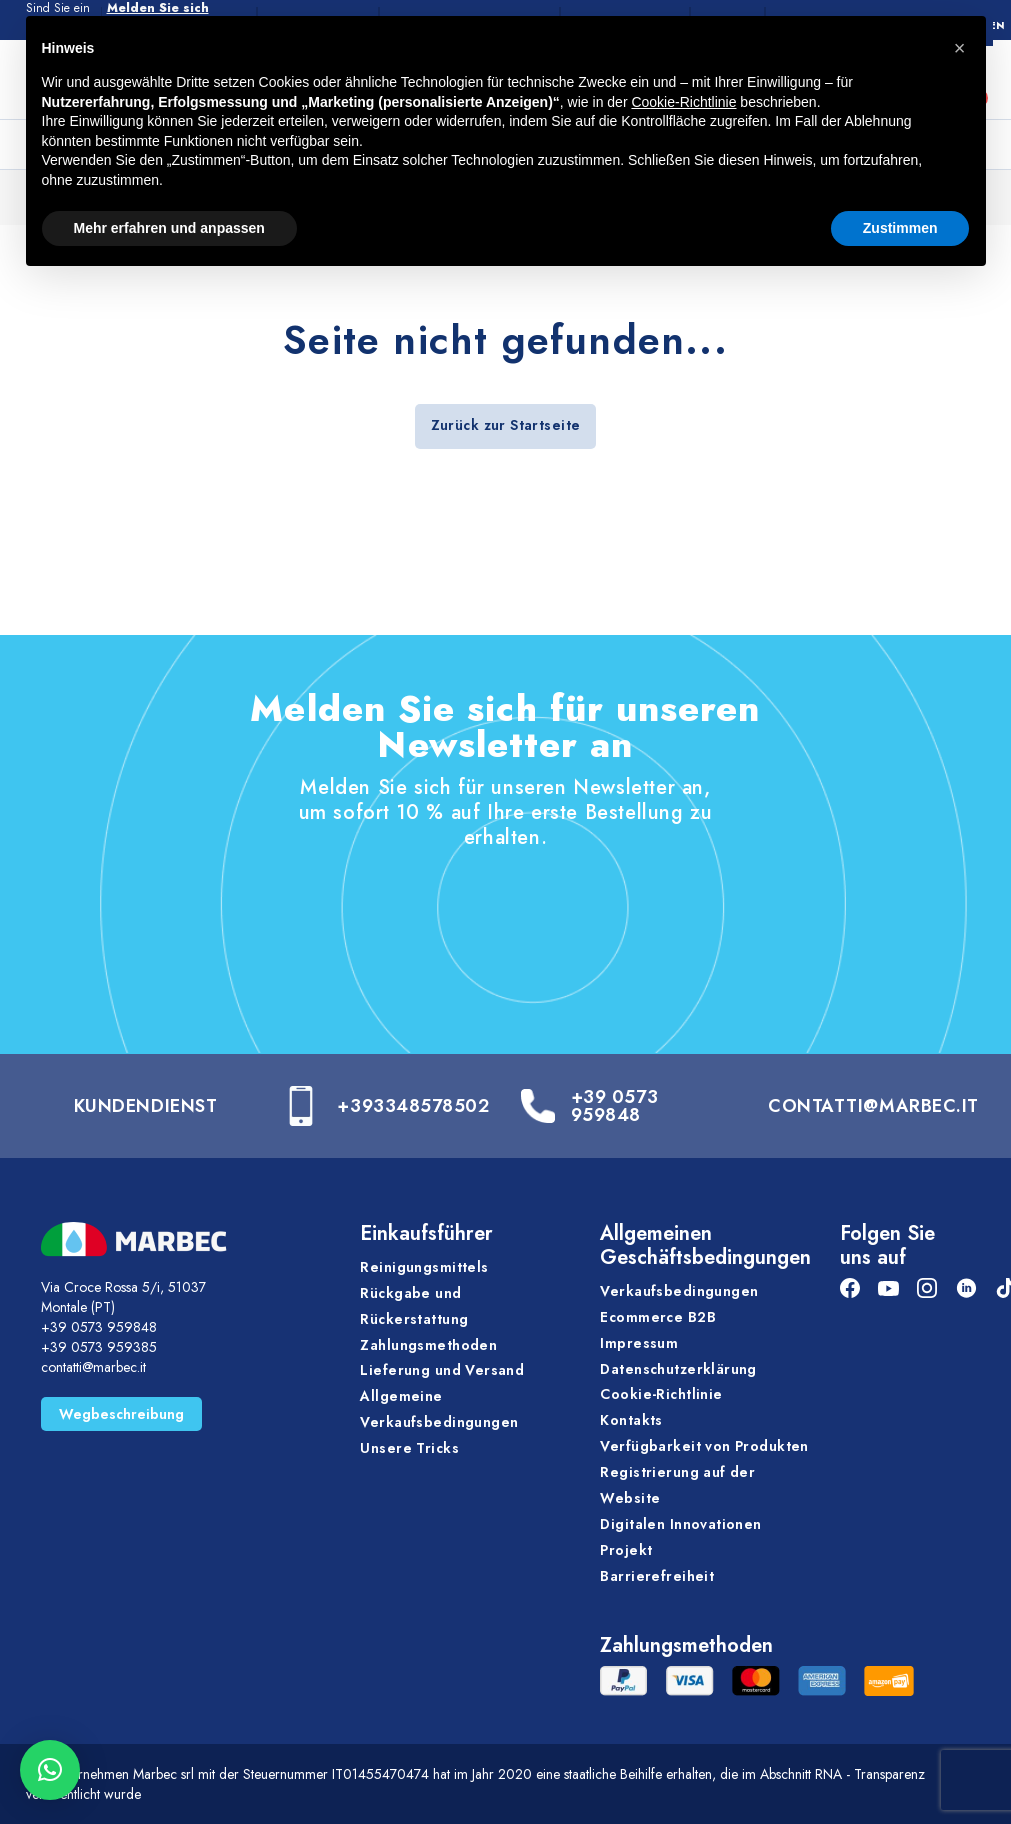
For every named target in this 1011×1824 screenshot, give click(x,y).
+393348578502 (413, 1106)
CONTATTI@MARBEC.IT (873, 1106)
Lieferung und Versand (442, 1370)
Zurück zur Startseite (506, 425)
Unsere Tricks (409, 1448)
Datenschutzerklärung (678, 1369)
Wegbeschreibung (121, 1414)
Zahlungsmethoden (428, 1345)
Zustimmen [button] (900, 228)
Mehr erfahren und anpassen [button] (169, 228)
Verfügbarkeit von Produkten (704, 1446)
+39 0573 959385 (99, 1347)
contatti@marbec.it (93, 1367)
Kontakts (631, 1420)
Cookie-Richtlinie (661, 1394)
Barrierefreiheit (657, 1576)
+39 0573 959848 (614, 1106)
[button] (50, 1770)
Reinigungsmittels (424, 1267)
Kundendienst (145, 1106)
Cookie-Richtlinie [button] (683, 102)
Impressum (639, 1343)
